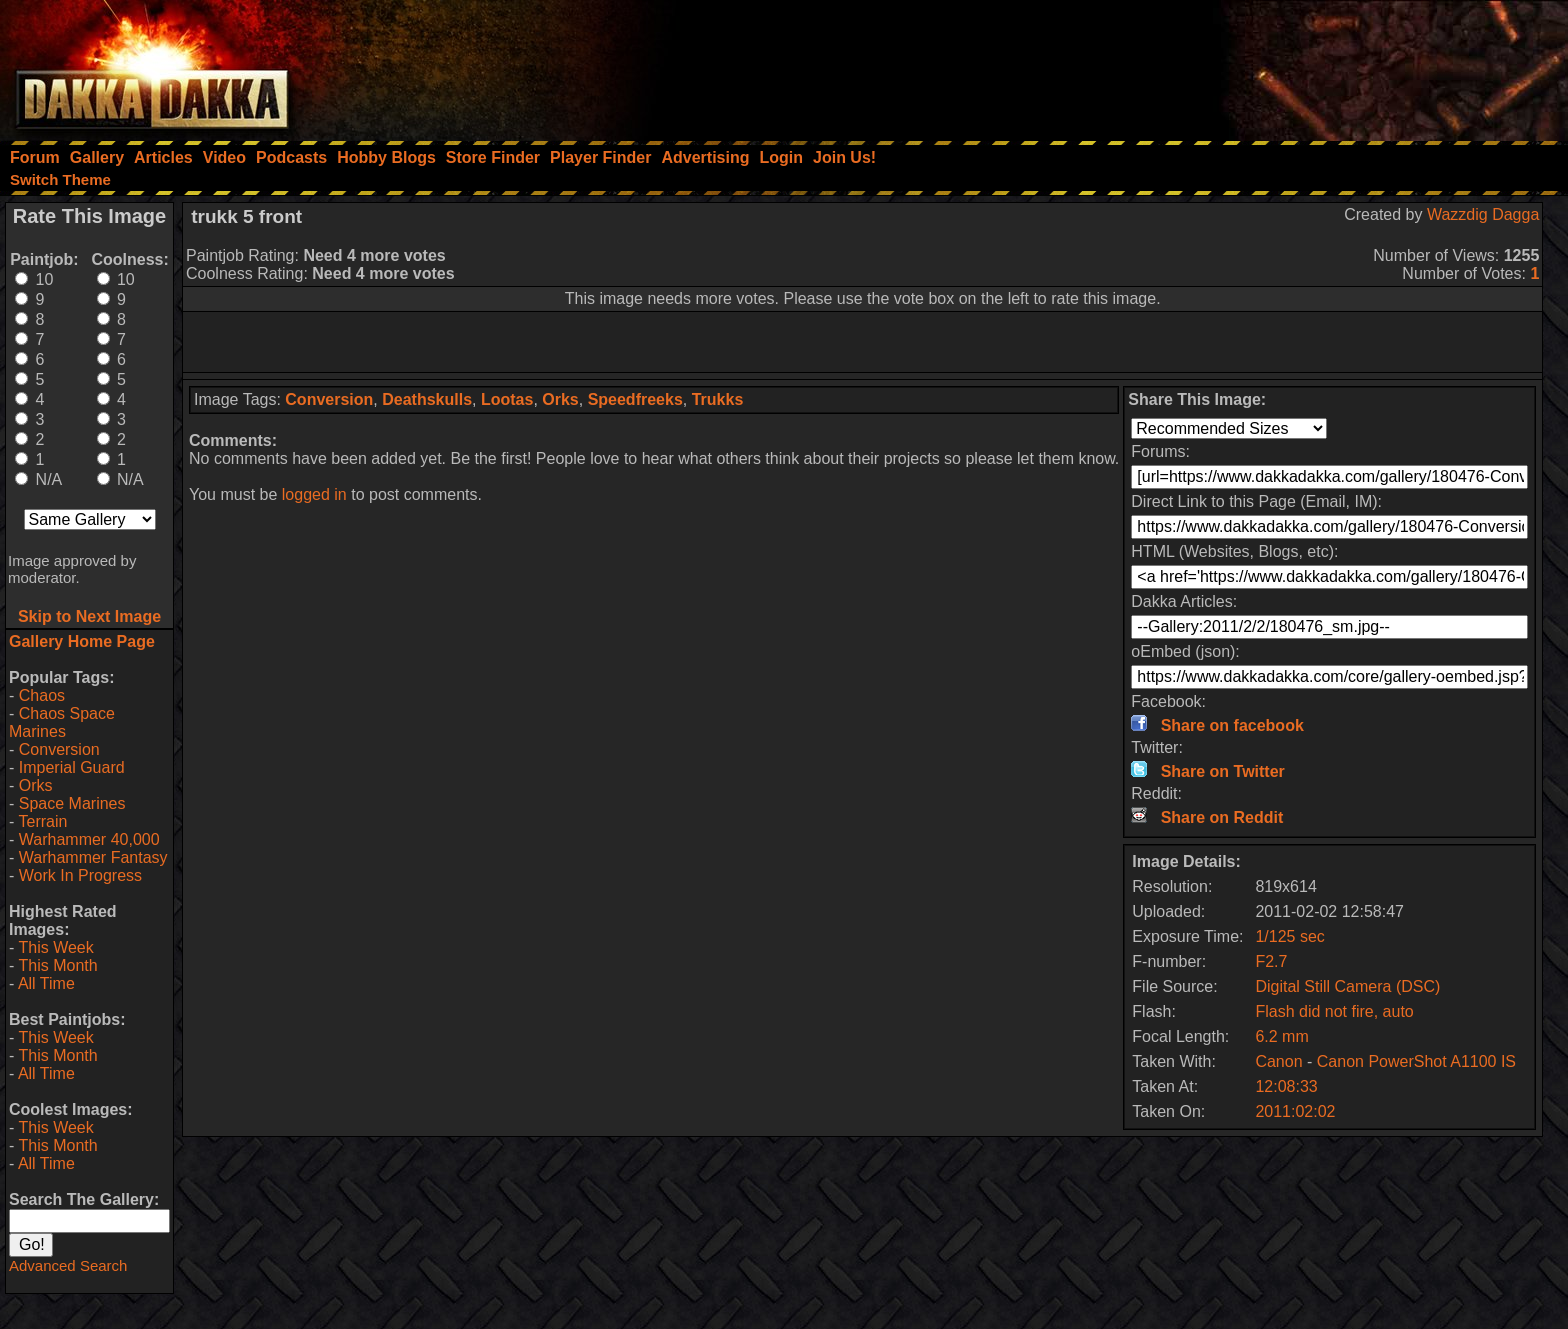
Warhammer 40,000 (89, 839)
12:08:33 (1286, 1086)
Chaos (42, 695)
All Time (46, 983)
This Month (57, 965)
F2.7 (1271, 961)
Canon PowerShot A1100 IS (1416, 1061)
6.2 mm (1281, 1036)
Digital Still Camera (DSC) (1347, 986)
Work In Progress (80, 875)
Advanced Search (68, 1265)
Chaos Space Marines (62, 722)
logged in (314, 494)
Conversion (59, 749)
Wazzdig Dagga (1483, 214)
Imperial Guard (72, 767)
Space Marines (72, 803)
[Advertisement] (1299, 65)
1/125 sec (1289, 936)
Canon (1278, 1061)
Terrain (42, 821)
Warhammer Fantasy (93, 857)
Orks (36, 785)
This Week (55, 947)
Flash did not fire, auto (1334, 1011)
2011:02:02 (1295, 1111)
